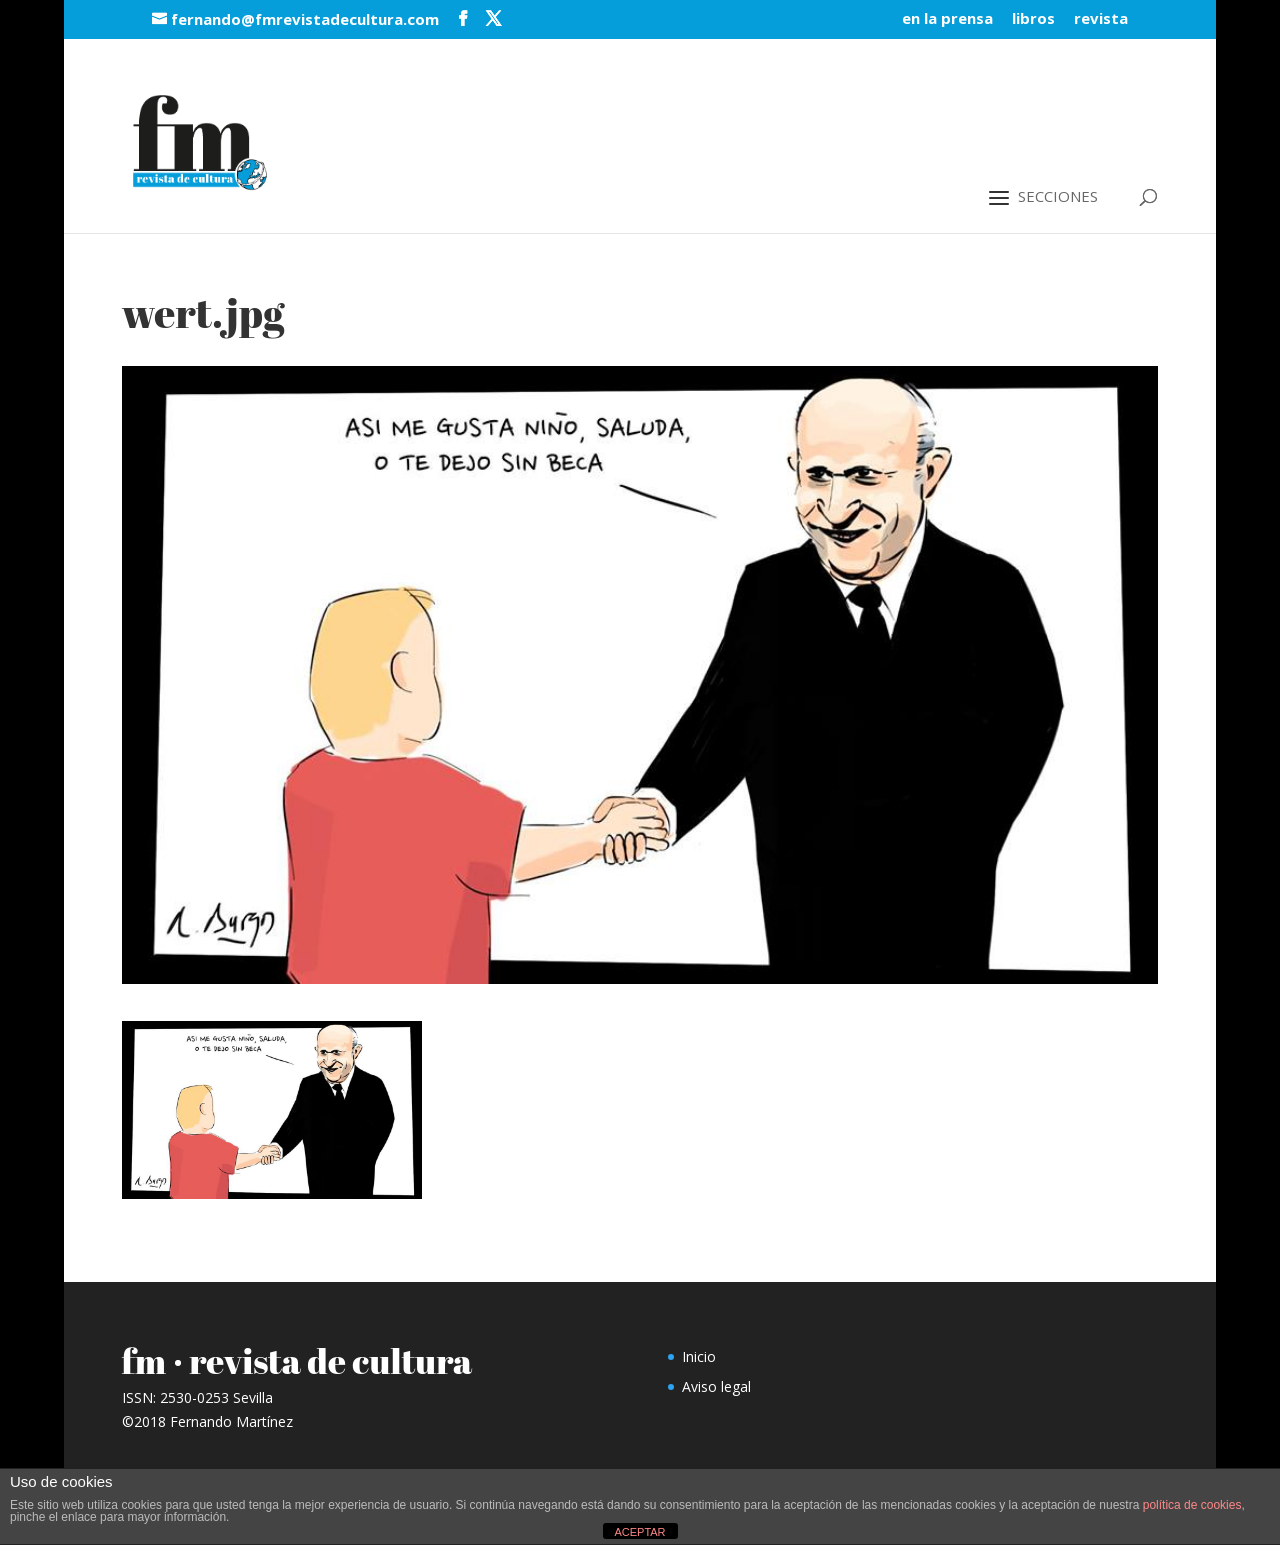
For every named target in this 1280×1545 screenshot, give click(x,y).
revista (1101, 19)
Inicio (699, 1356)
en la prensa (947, 19)
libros (1033, 19)
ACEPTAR (639, 1532)
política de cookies (1192, 1505)
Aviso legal (716, 1386)
